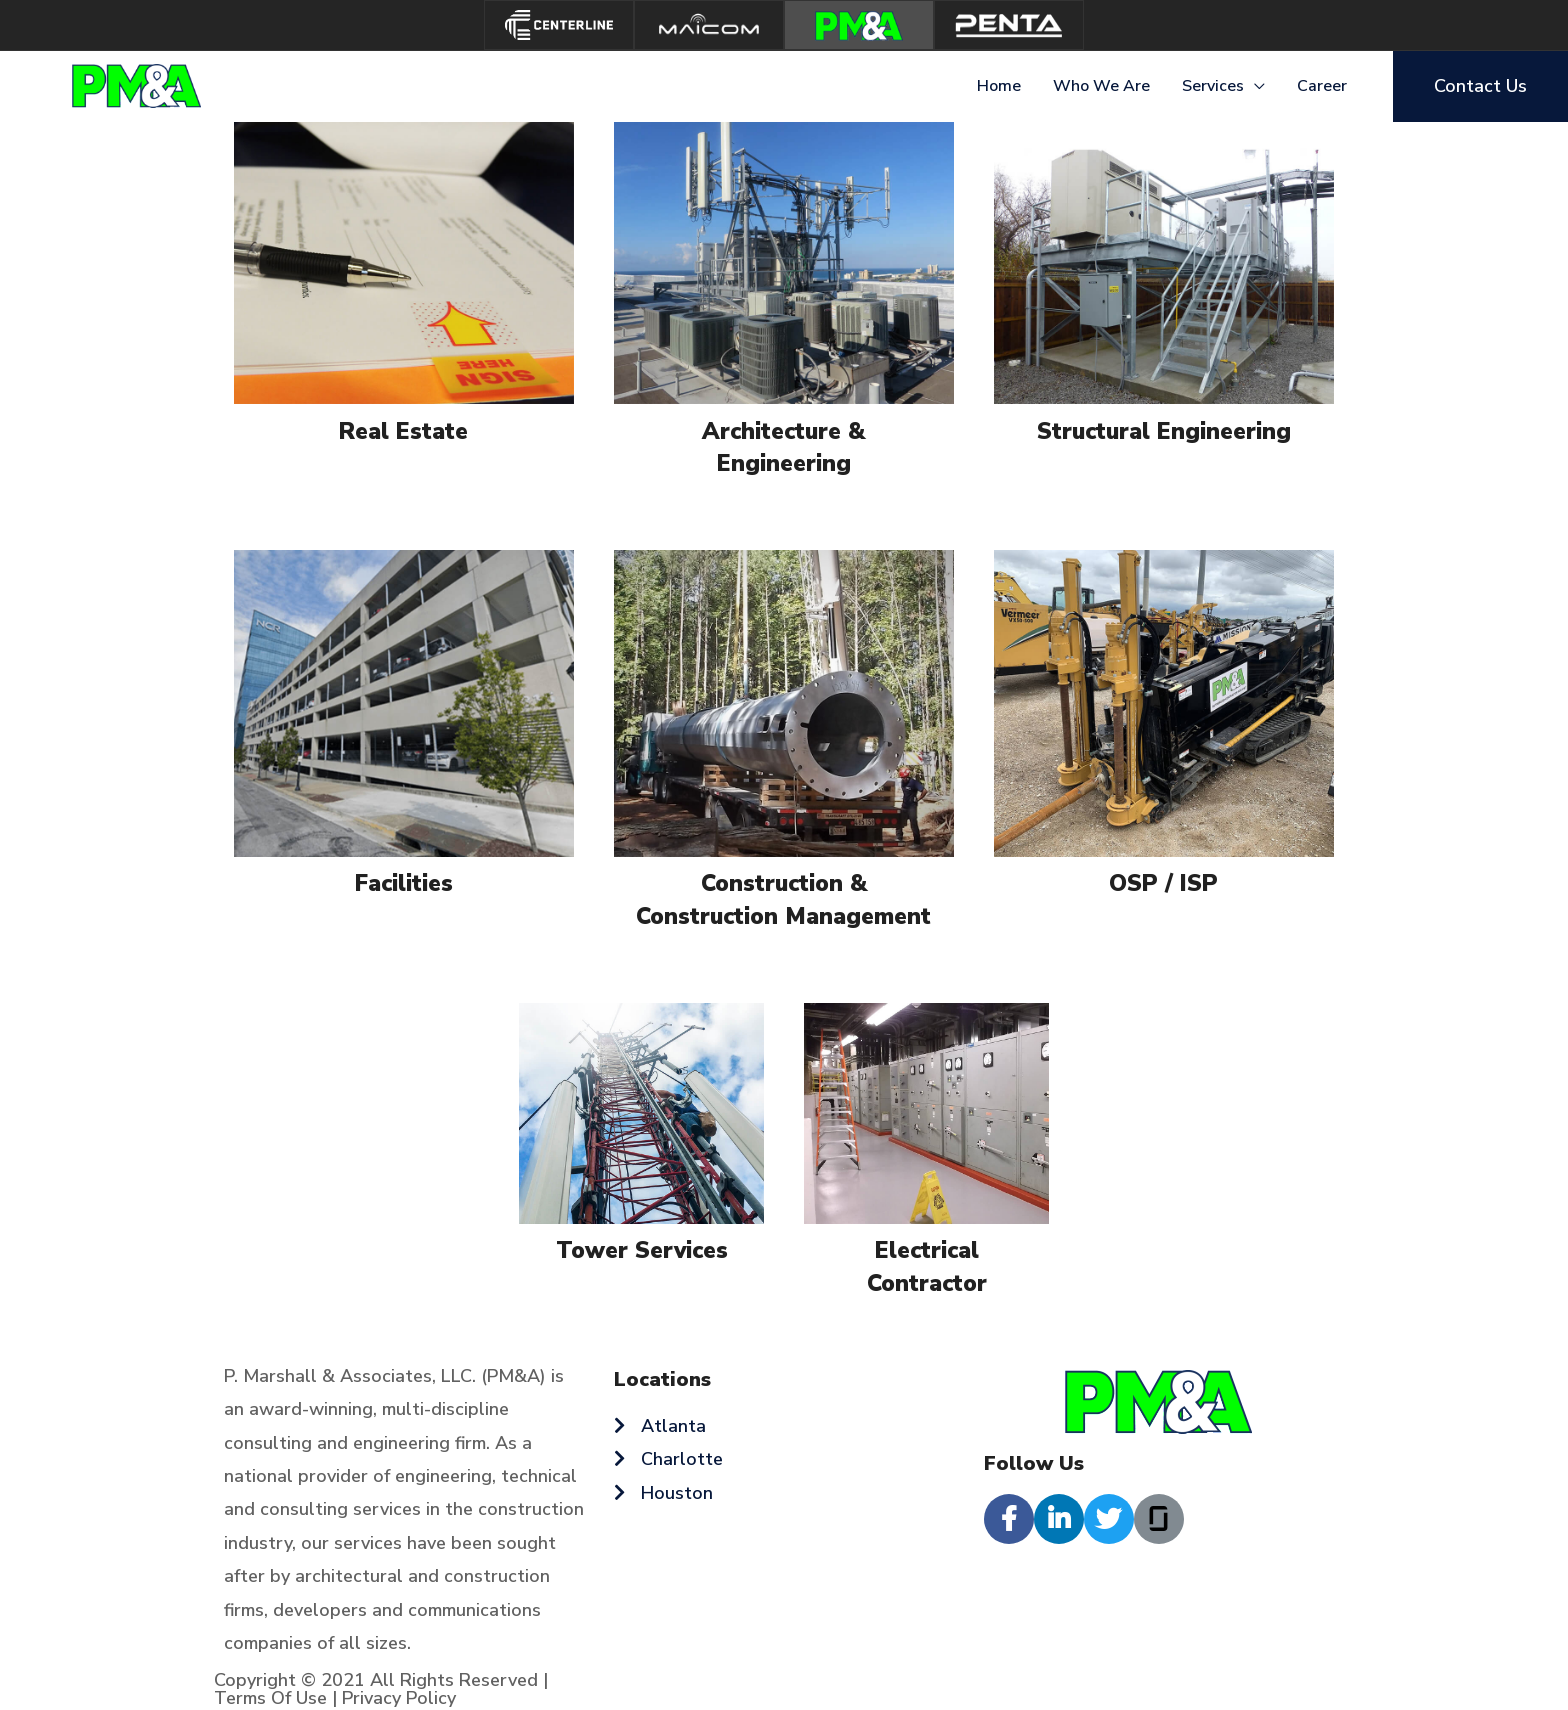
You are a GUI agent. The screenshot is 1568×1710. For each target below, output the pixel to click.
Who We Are (1101, 86)
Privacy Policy (399, 1698)
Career (1322, 86)
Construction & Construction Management (783, 899)
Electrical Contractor (927, 1266)
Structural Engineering (1164, 431)
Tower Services (642, 1250)
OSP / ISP (1163, 883)
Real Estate (403, 431)
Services (1213, 86)
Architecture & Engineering (783, 447)
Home (999, 86)
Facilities (404, 883)
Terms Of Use (270, 1698)
